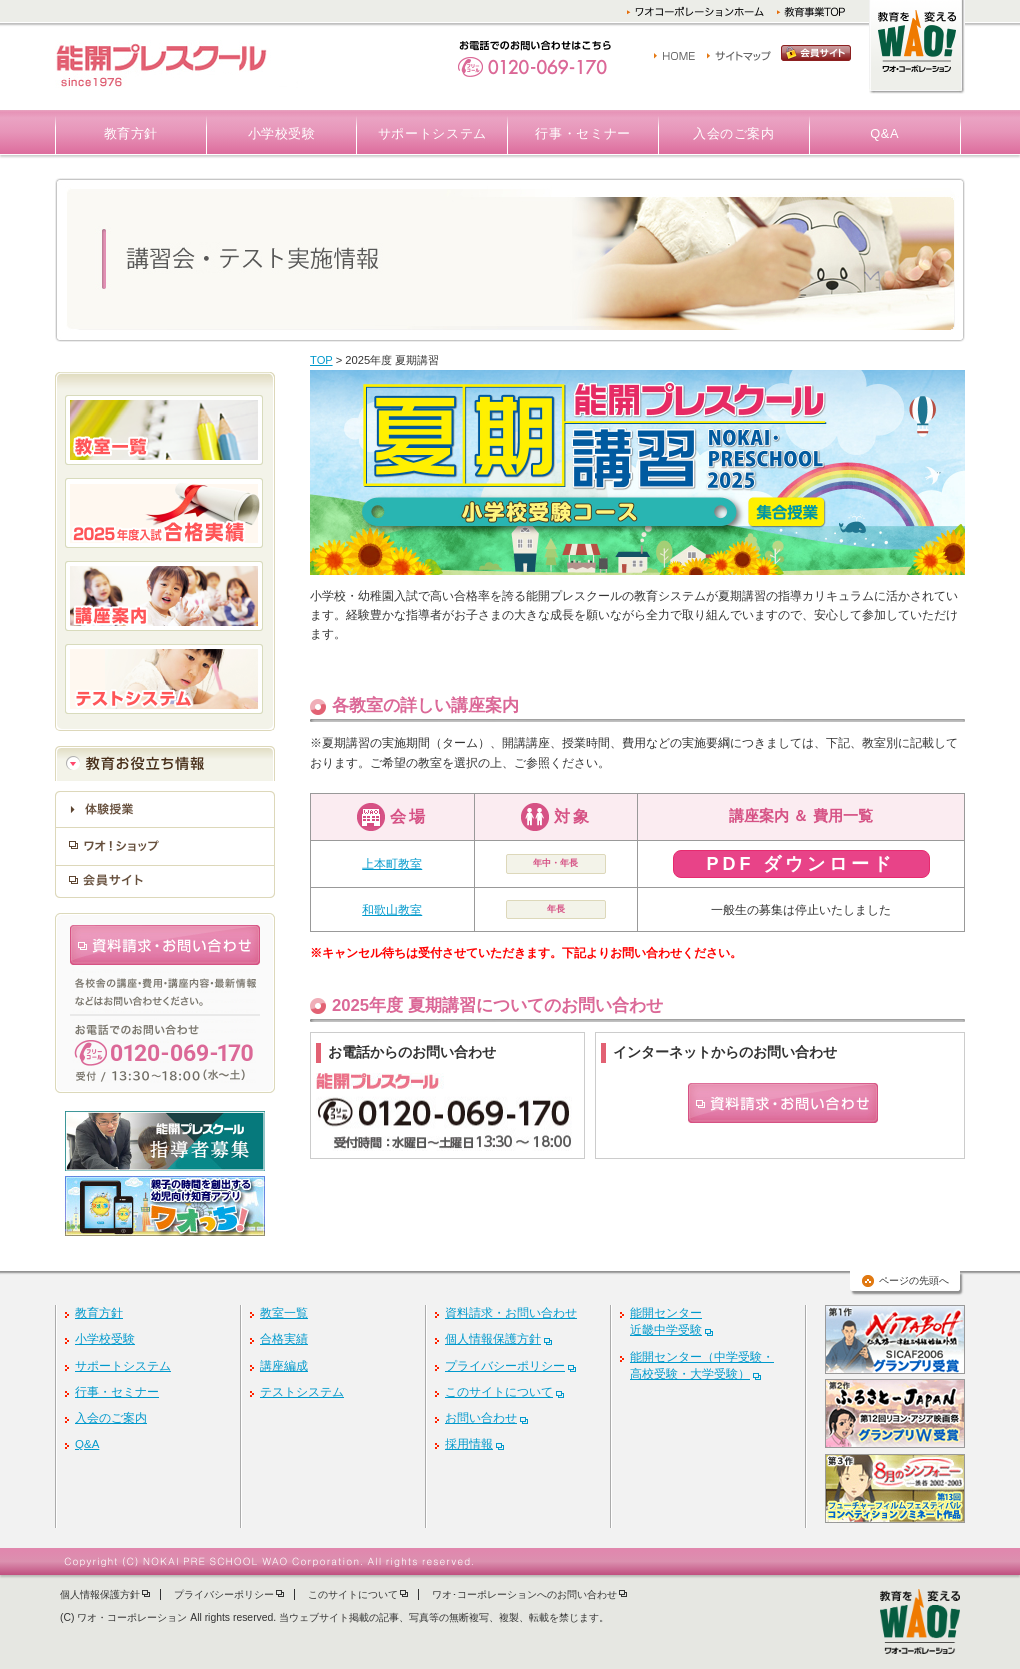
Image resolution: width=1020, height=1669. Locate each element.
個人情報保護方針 (493, 1339)
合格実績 (284, 1339)
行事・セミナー (582, 133)
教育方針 (131, 133)
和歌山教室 (392, 910)
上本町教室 (392, 864)
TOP (321, 360)
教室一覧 (284, 1313)
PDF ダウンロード (800, 864)
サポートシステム (432, 133)
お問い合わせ (481, 1418)
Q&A (884, 133)
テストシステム (302, 1392)
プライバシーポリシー (505, 1366)
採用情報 (469, 1444)
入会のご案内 (734, 133)
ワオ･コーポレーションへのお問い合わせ (524, 1594)
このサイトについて (499, 1392)
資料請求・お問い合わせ (511, 1313)
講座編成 (284, 1366)
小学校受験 (282, 133)
